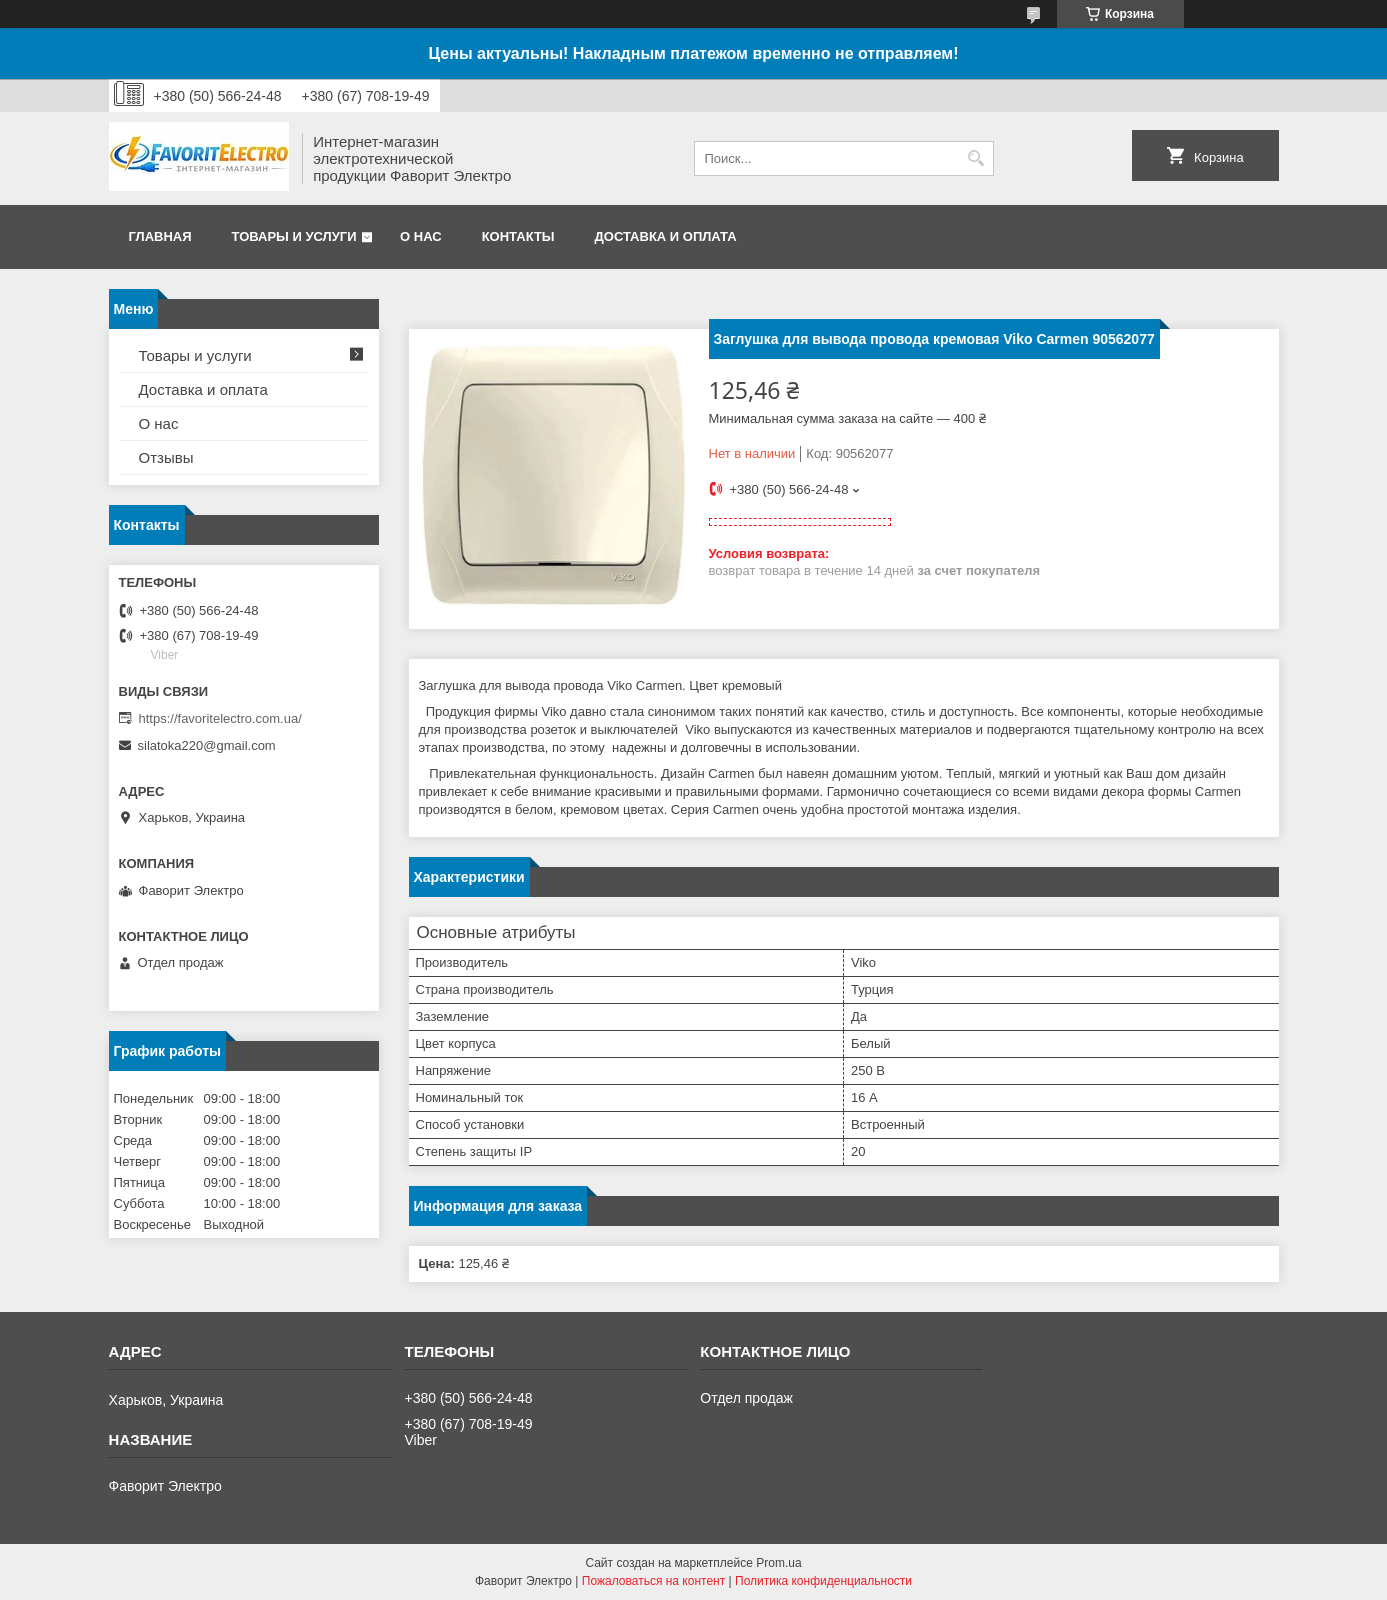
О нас (421, 236)
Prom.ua (778, 1563)
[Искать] (976, 158)
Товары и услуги (294, 236)
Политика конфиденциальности (823, 1581)
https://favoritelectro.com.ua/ (220, 718)
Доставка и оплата (666, 236)
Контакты (518, 236)
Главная (160, 236)
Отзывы (166, 457)
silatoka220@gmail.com (207, 745)
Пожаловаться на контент (653, 1581)
